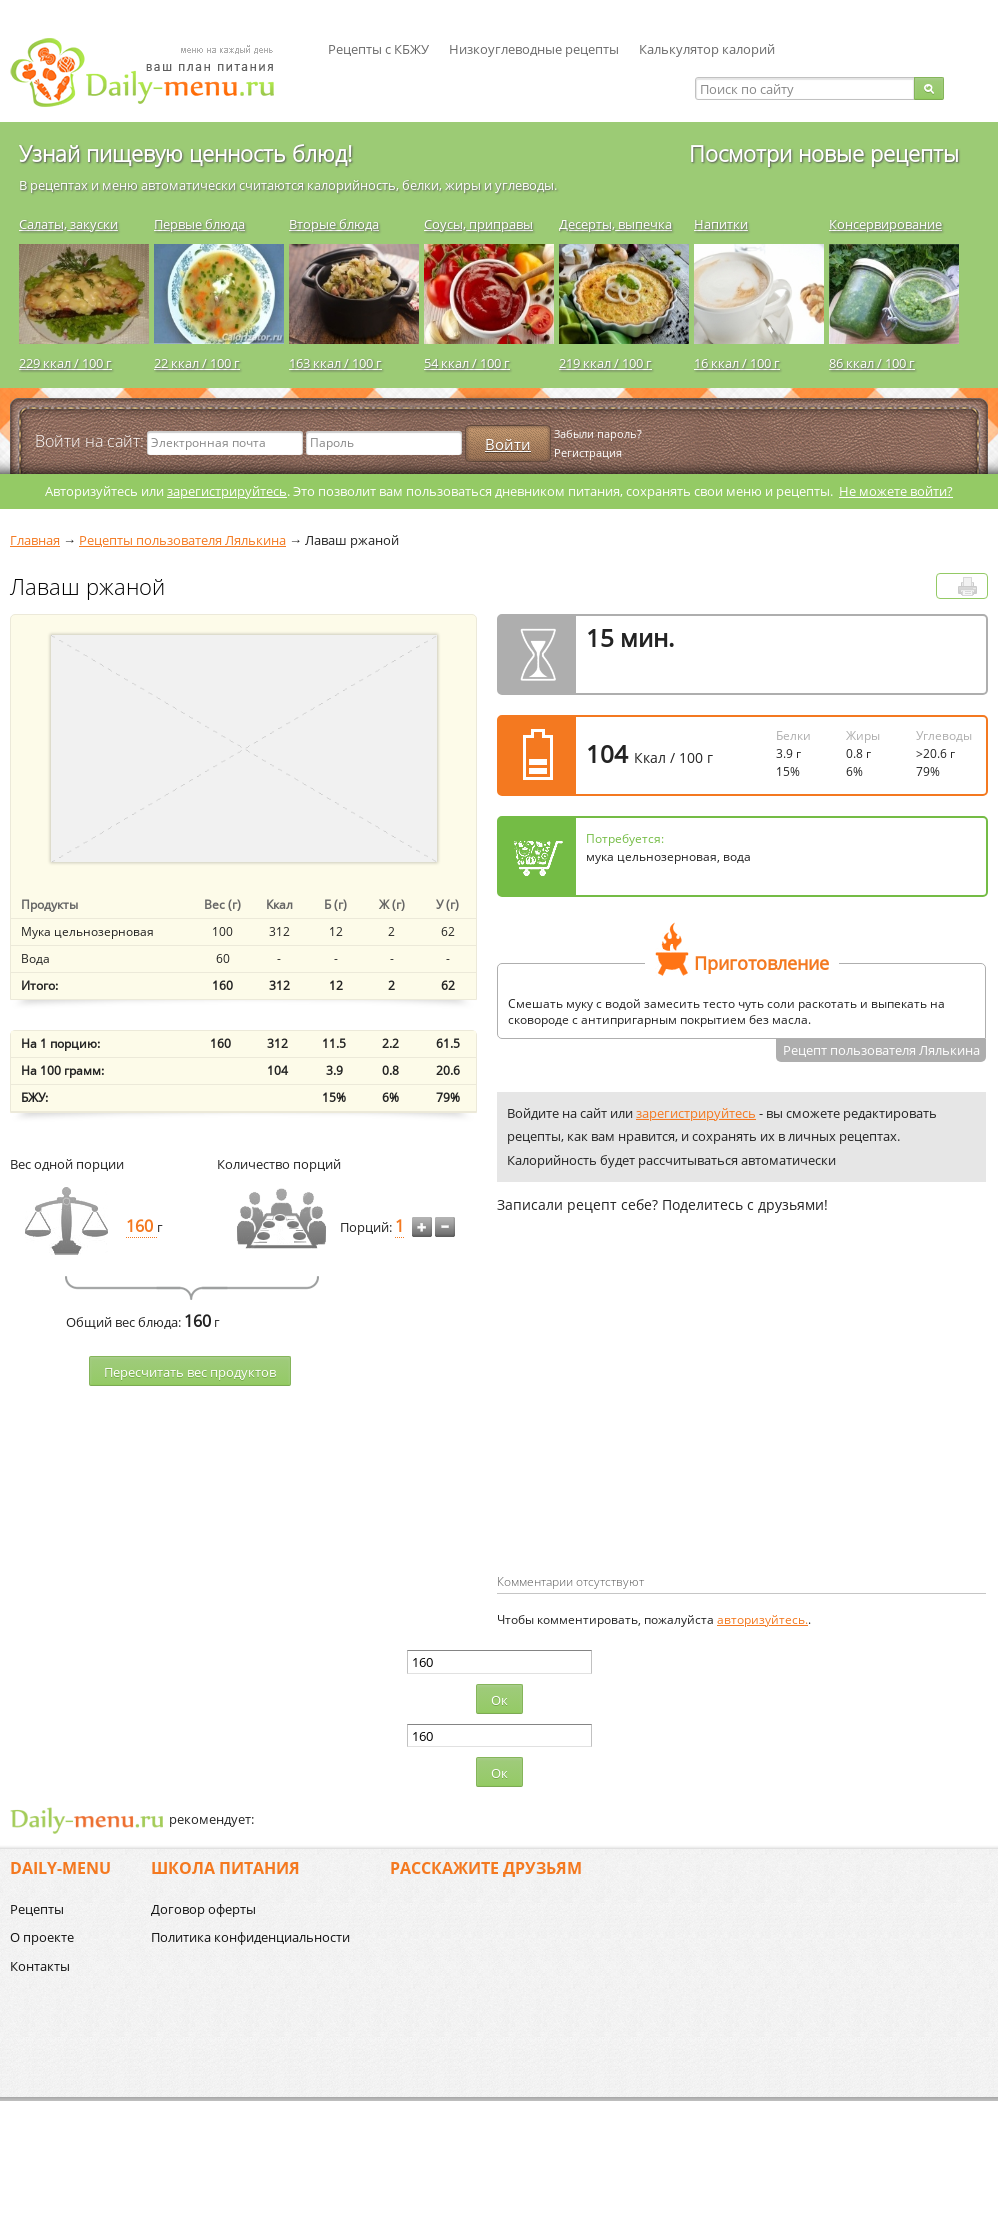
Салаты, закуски (68, 224)
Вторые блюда (334, 224)
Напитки (721, 224)
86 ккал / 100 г (872, 363)
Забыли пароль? (598, 433)
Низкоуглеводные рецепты (534, 49)
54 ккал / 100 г (467, 363)
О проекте (42, 1937)
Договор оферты (203, 1909)
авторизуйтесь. (762, 1619)
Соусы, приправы (478, 224)
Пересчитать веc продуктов (190, 1372)
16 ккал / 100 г (737, 363)
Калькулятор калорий (707, 49)
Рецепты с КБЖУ (378, 49)
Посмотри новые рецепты (824, 153)
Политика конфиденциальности (250, 1937)
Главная (35, 540)
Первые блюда (199, 224)
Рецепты (37, 1909)
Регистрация (588, 452)
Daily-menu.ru (155, 72)
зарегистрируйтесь (227, 491)
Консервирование (885, 224)
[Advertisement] (637, 1426)
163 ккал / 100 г (335, 363)
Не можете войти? (896, 491)
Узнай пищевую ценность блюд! (185, 153)
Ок (499, 1700)
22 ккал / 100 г (197, 363)
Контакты (40, 1966)
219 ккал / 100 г (605, 363)
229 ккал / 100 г (65, 363)
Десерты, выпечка (615, 224)
